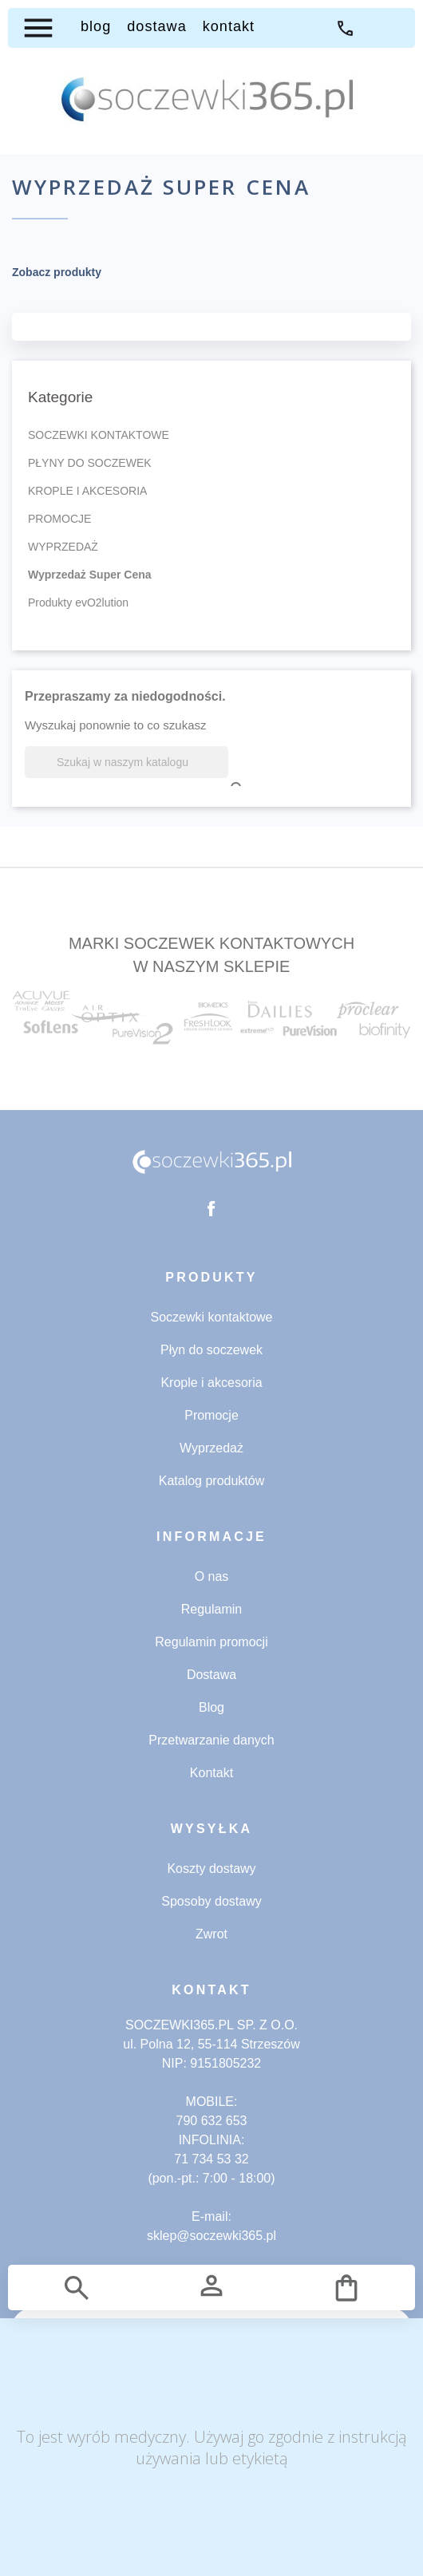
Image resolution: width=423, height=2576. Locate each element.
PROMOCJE (59, 518)
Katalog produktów (212, 1481)
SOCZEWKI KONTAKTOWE (98, 435)
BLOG (96, 26)
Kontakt (211, 1773)
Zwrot (211, 1934)
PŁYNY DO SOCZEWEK (90, 462)
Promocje (211, 1415)
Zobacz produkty (56, 272)
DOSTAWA (156, 26)
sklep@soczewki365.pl (211, 2235)
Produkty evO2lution (78, 602)
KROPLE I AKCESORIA (87, 490)
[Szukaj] (126, 762)
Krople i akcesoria (211, 1382)
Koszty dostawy (211, 1868)
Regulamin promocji (211, 1642)
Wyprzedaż (211, 1448)
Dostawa (211, 1674)
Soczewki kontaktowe (212, 1317)
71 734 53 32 (345, 28)
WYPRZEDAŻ (63, 546)
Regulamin (211, 1609)
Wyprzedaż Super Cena (90, 574)
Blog (211, 1707)
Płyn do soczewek (211, 1350)
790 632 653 (211, 2121)
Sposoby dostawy (211, 1901)
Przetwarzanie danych (211, 1740)
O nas (212, 1576)
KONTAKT (229, 26)
